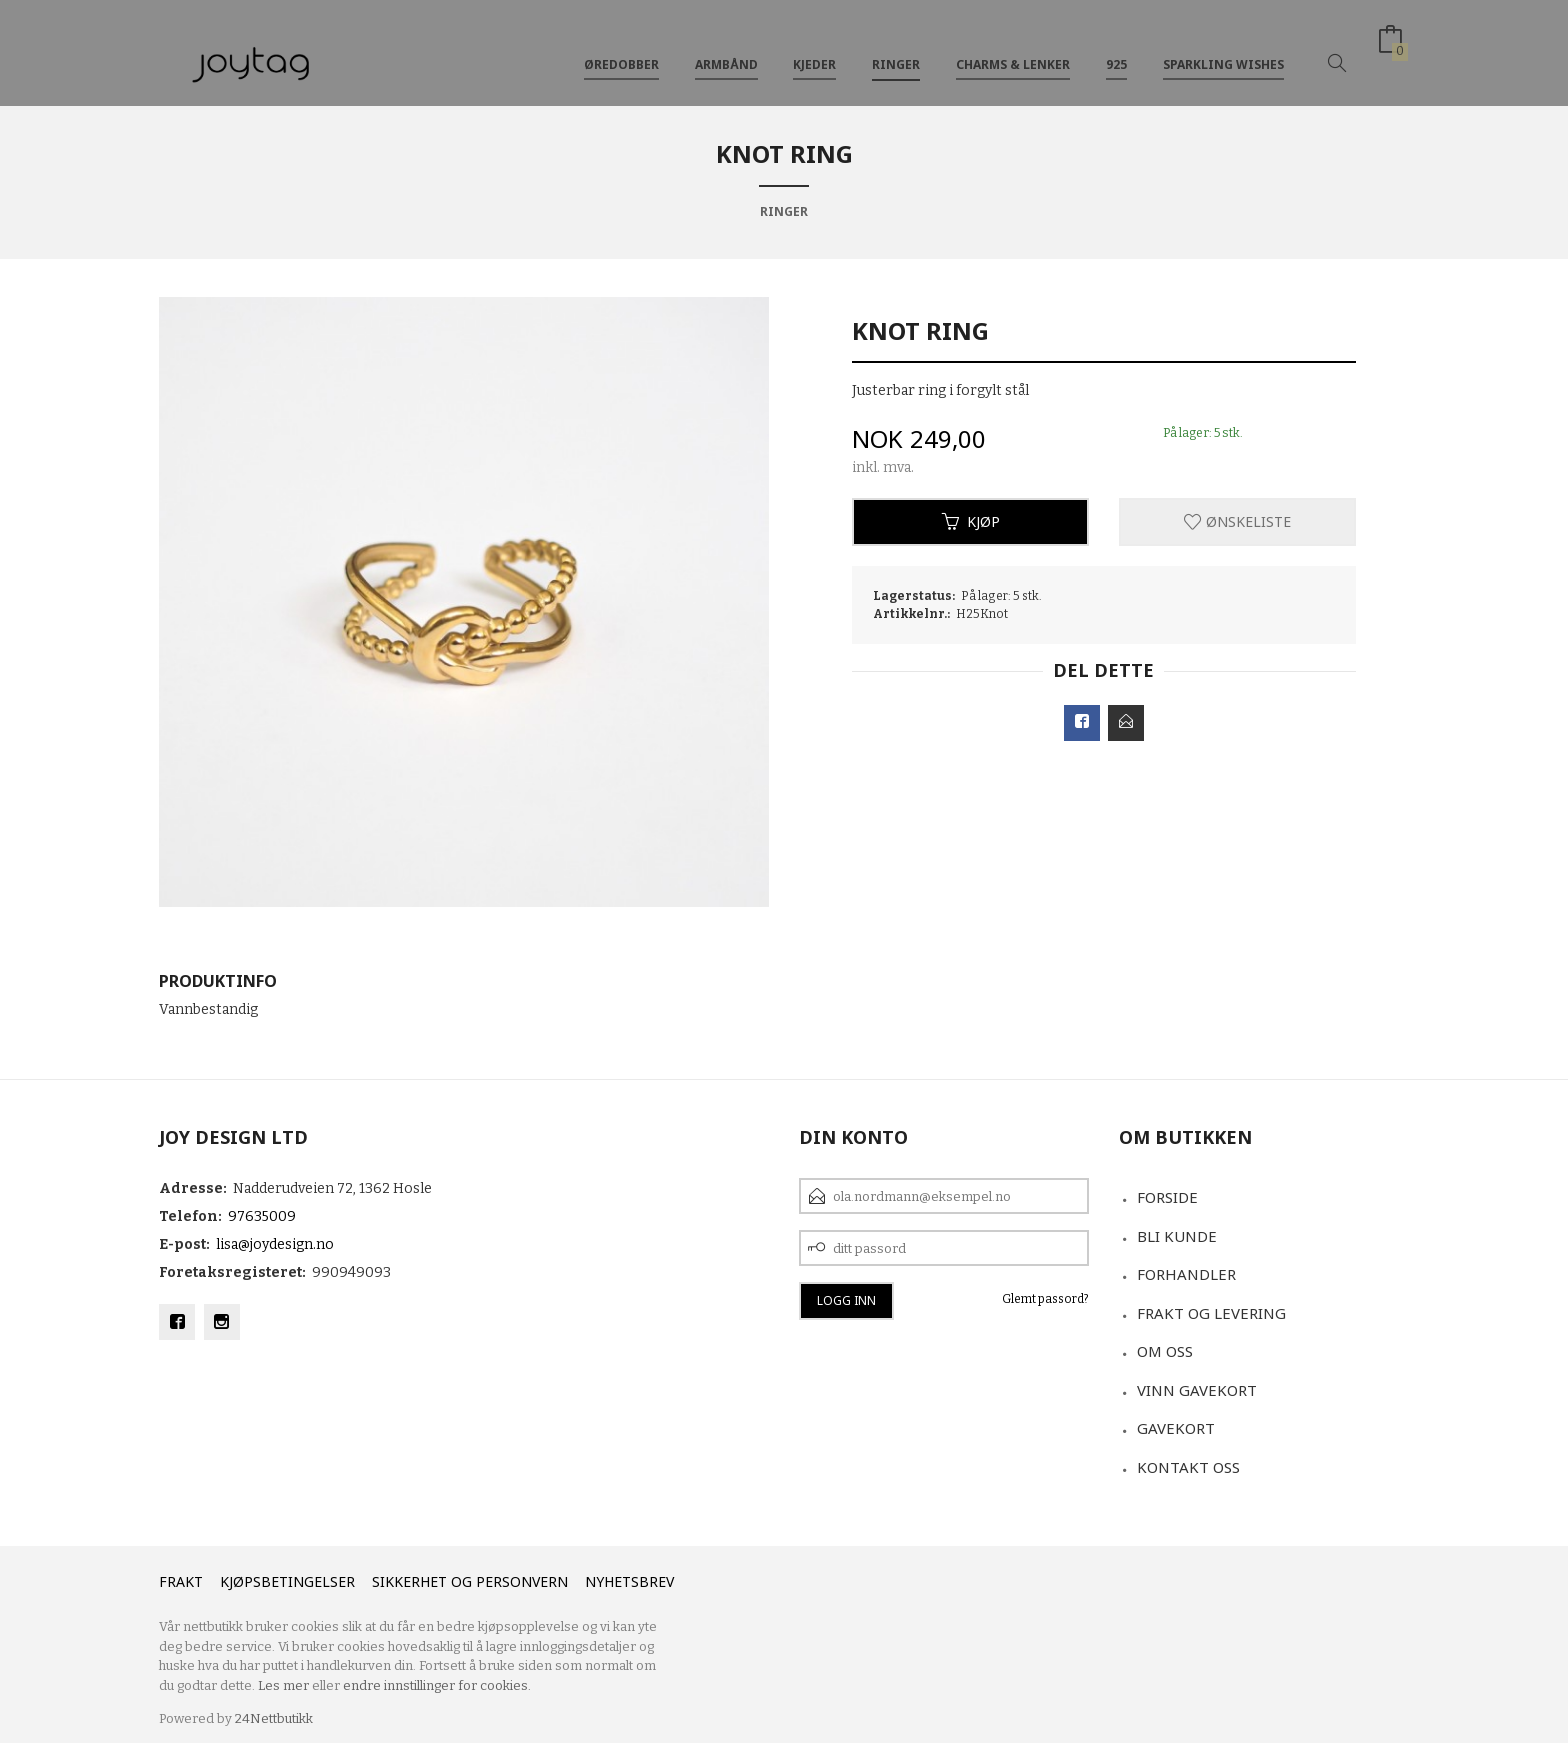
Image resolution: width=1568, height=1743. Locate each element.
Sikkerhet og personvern (470, 1581)
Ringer (896, 48)
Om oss (1165, 1351)
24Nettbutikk (274, 1718)
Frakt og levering (1211, 1313)
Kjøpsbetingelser (287, 1581)
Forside (1167, 1197)
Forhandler (1186, 1274)
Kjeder (814, 48)
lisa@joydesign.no (275, 1244)
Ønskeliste (1237, 521)
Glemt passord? (1045, 1299)
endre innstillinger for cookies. (437, 1685)
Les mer (283, 1685)
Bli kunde (1177, 1236)
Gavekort (1176, 1428)
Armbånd (726, 48)
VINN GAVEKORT (1197, 1390)
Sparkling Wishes (1223, 48)
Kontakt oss (1188, 1467)
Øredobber (621, 48)
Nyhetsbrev (629, 1581)
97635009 (262, 1216)
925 (1116, 48)
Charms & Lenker (1013, 48)
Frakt (181, 1581)
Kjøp (971, 521)
